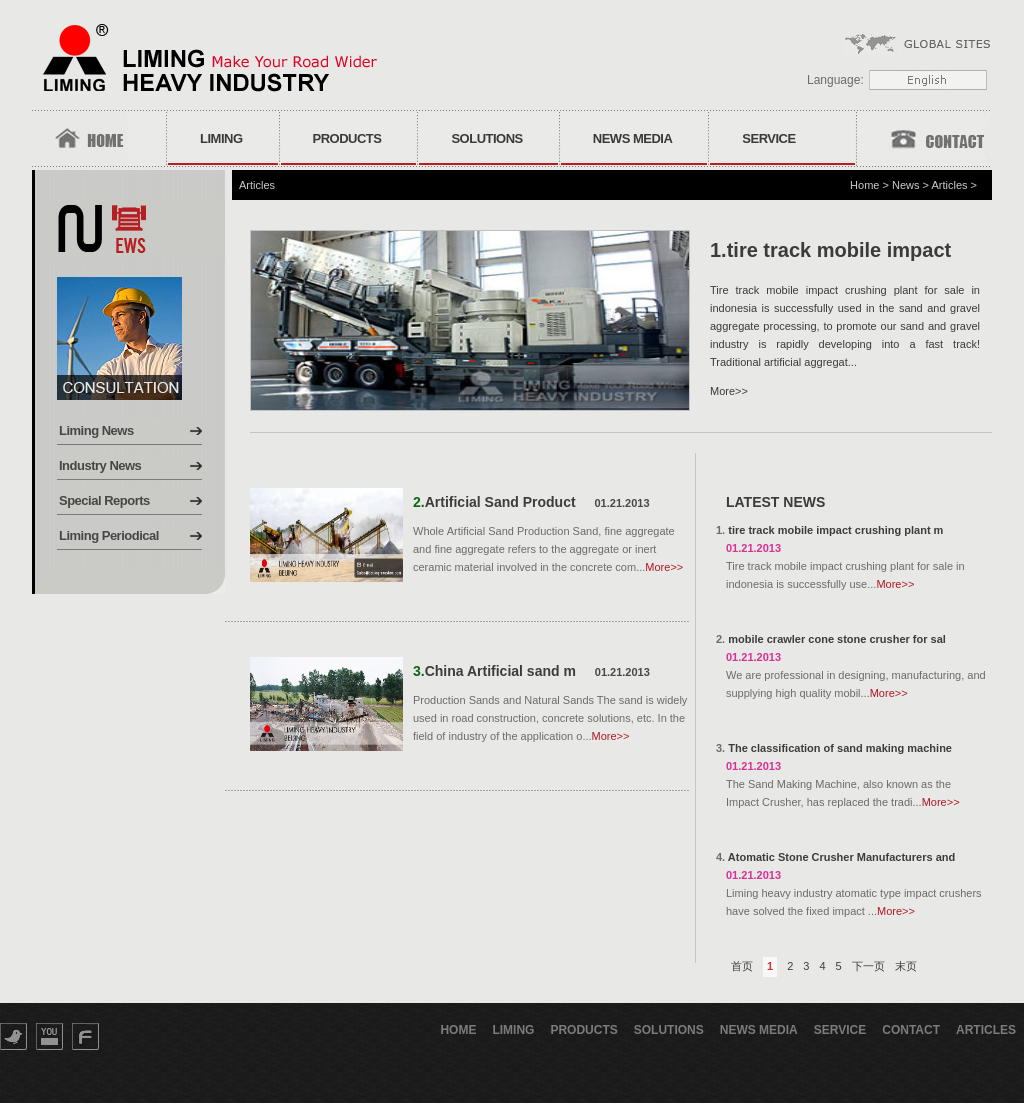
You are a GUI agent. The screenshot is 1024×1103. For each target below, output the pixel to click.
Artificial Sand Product (500, 502)
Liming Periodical (109, 535)
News (906, 185)
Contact (911, 1030)
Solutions (486, 138)
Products (347, 138)
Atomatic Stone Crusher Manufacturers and (841, 857)
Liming (221, 138)
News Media (633, 138)
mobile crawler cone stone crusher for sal (837, 639)
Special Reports (104, 500)
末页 (906, 966)
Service (768, 138)
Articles (949, 185)
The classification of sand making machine (840, 748)
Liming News (96, 430)
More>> (729, 391)
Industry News (100, 465)
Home (864, 185)
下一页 (868, 966)
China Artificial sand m (500, 671)
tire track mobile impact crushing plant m (835, 530)
